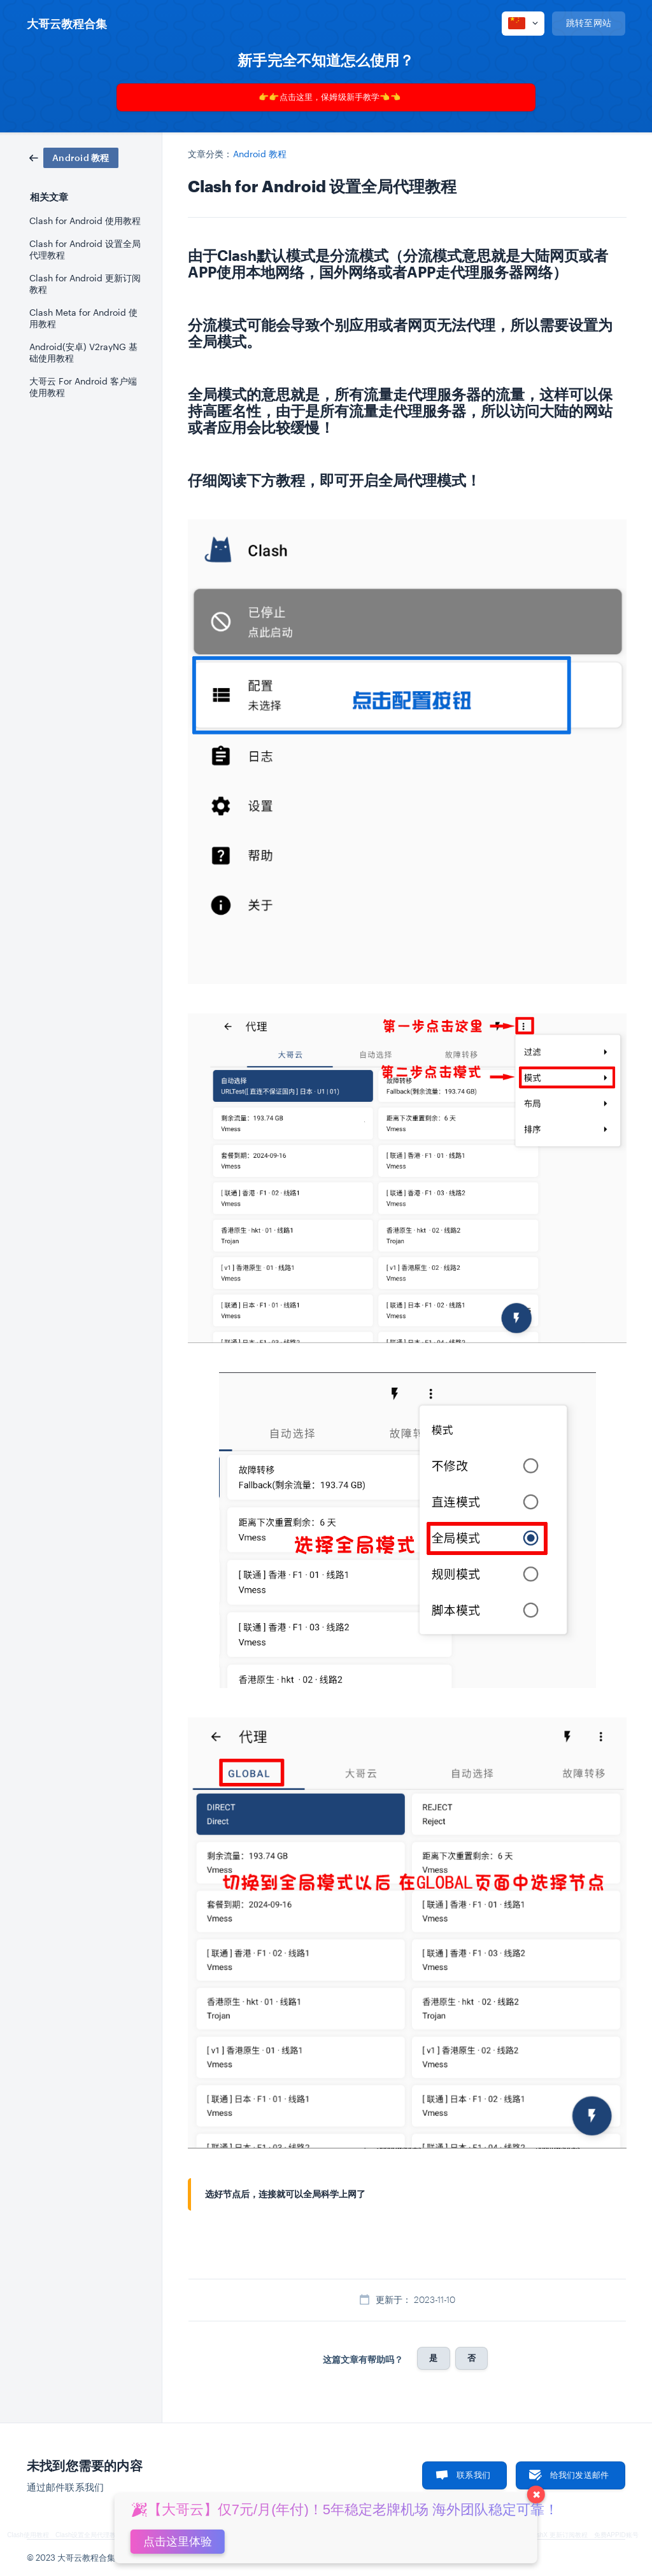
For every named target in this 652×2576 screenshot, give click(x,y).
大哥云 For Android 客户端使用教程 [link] (83, 387)
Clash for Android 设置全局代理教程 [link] (85, 249)
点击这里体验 (177, 2541)
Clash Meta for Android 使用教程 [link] (83, 318)
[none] (67, 23)
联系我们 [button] (473, 2475)
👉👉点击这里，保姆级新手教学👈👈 (329, 97)
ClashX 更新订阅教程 (557, 2534)
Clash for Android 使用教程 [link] (85, 221)
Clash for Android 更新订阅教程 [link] (85, 284)
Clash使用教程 (28, 2534)
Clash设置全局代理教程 (89, 2534)
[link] (73, 156)
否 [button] (471, 2358)
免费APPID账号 (616, 2534)
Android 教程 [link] (260, 153)
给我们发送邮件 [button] (579, 2475)
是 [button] (433, 2358)
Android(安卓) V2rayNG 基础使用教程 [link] (83, 352)
